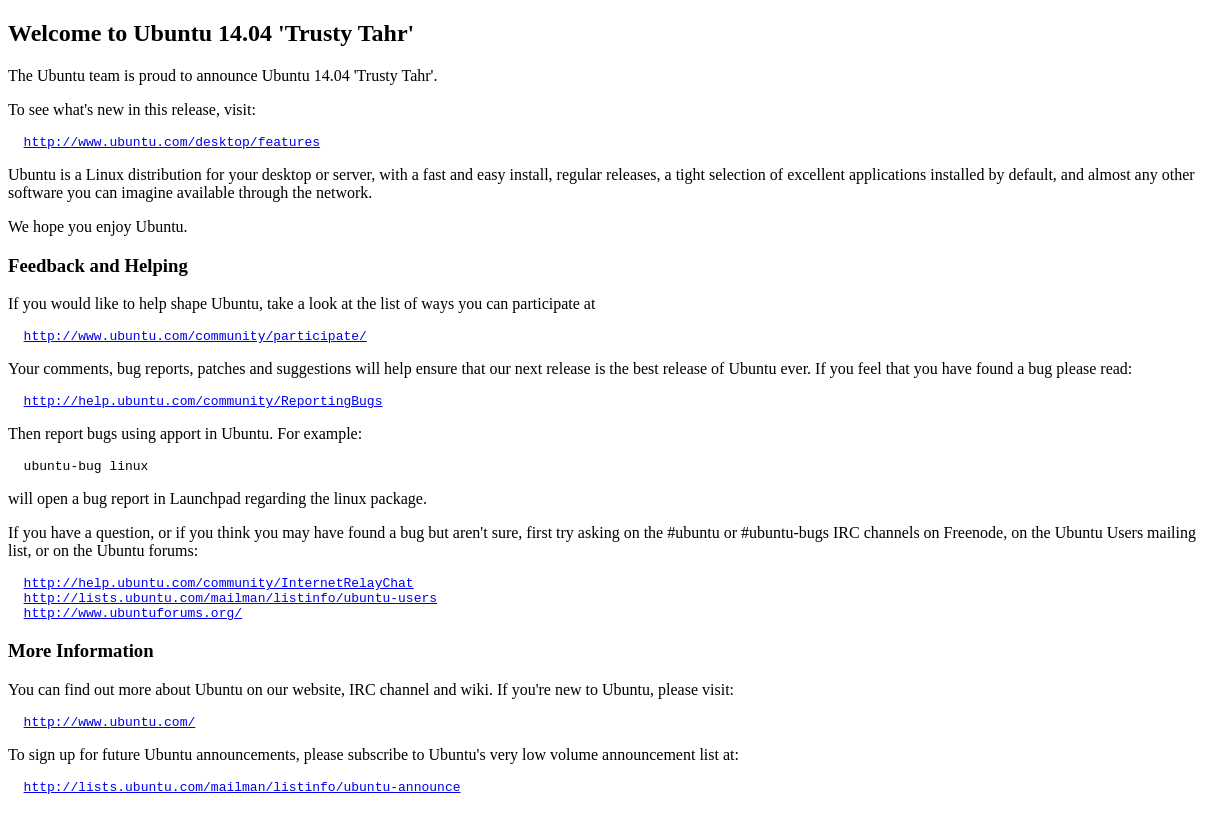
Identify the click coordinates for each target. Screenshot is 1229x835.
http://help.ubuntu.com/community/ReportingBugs (203, 409)
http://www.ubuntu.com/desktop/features (172, 144)
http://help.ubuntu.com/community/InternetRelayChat (219, 597)
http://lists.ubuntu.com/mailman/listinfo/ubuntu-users (230, 615)
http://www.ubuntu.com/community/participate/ (195, 341)
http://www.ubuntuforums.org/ (133, 633)
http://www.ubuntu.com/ (110, 745)
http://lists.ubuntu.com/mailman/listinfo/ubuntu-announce (242, 813)
